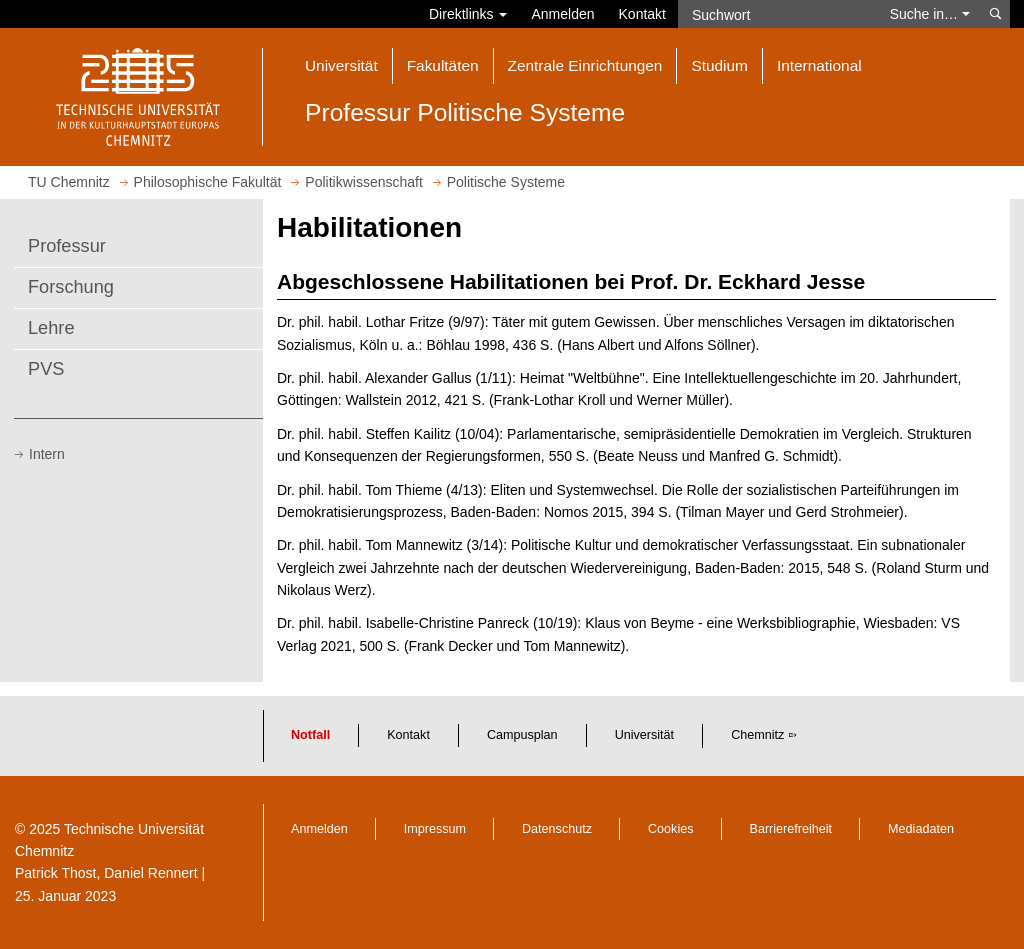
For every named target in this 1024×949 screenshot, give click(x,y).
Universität (645, 735)
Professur (67, 246)
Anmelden (562, 14)
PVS (46, 369)
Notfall (310, 735)
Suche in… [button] (930, 14)
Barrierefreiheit (791, 829)
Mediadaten (921, 829)
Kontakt (642, 14)
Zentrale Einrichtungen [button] (585, 65)
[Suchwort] (778, 14)
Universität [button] (341, 65)
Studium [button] (719, 65)
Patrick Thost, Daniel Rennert (106, 873)
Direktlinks (468, 14)
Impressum (435, 829)
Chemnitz (757, 735)
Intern (47, 454)
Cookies (671, 829)
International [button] (819, 65)
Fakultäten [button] (443, 65)
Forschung (71, 287)
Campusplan (522, 735)
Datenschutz (557, 829)
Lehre (51, 328)
